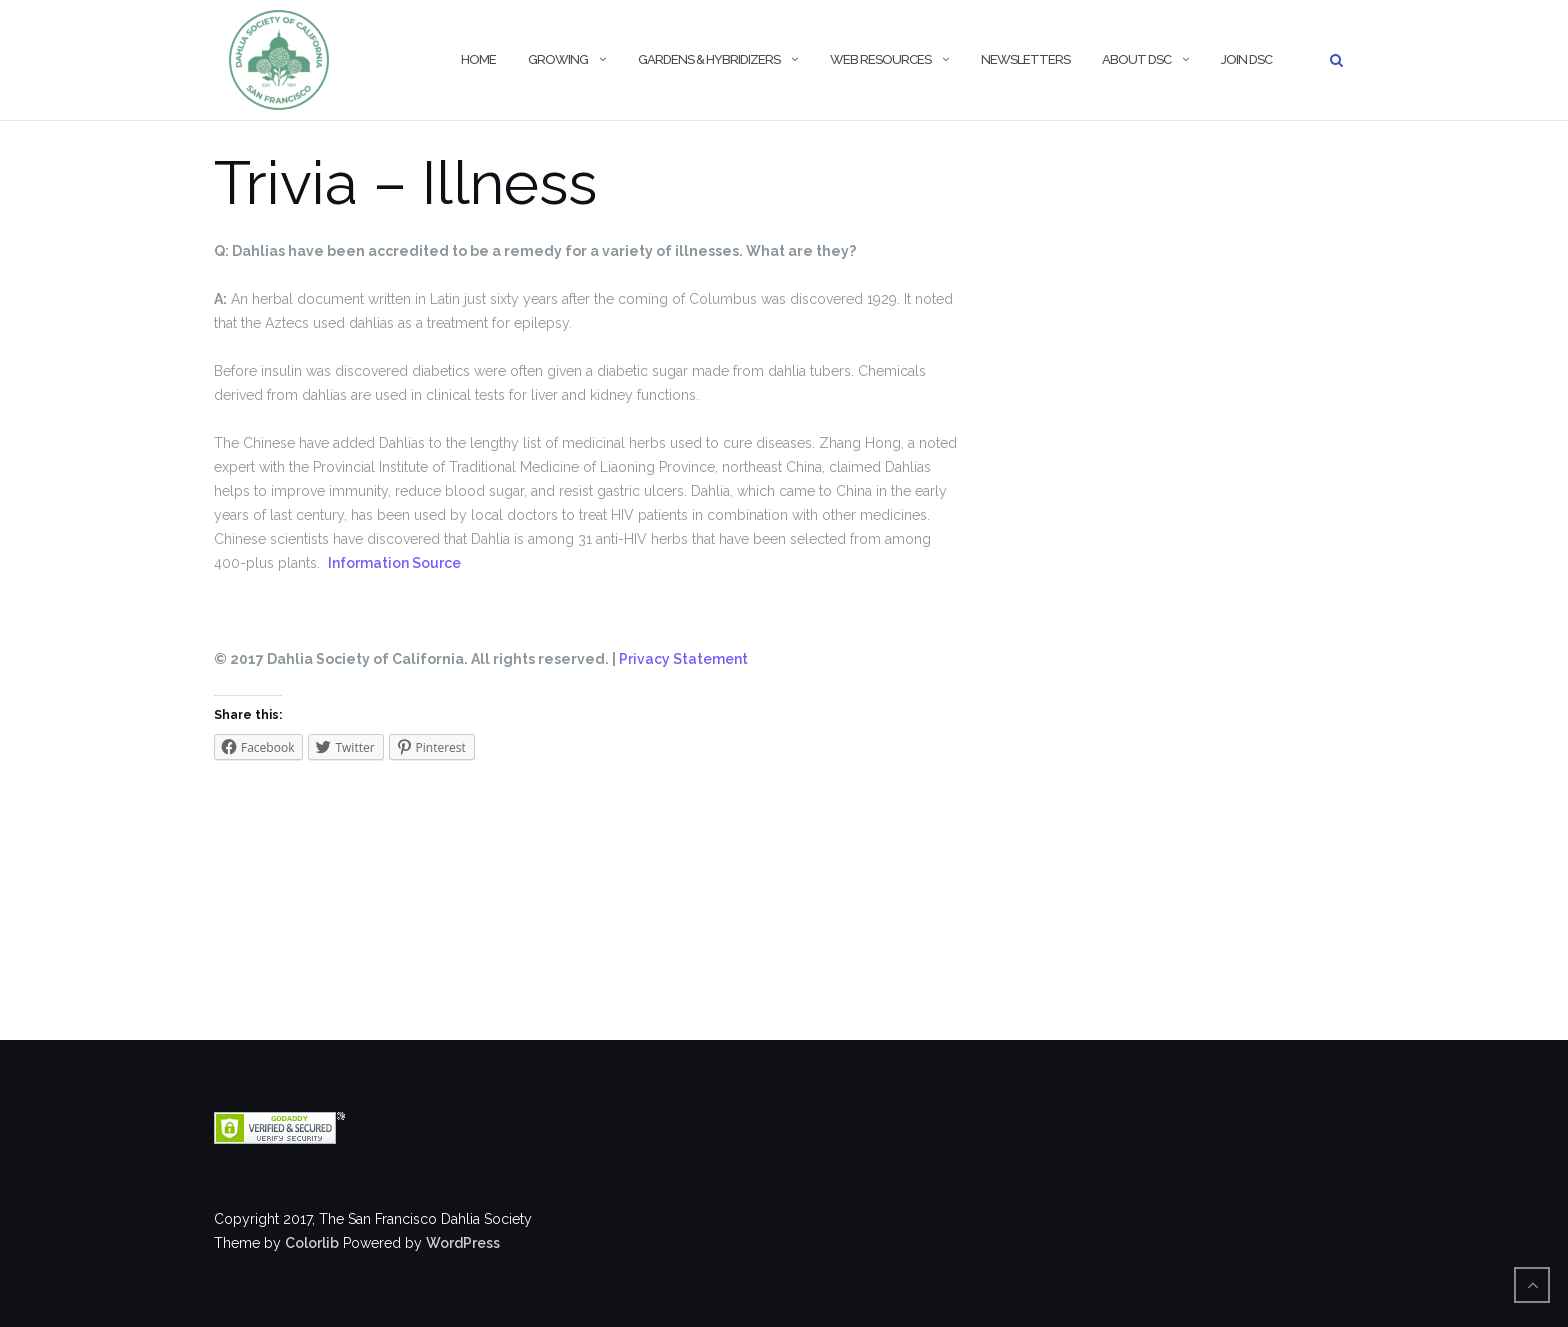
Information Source (394, 563)
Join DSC (1246, 59)
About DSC (1136, 59)
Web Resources (880, 59)
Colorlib (312, 1243)
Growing (558, 59)
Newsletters (1025, 59)
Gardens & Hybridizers (709, 59)
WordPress (463, 1243)
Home (478, 59)
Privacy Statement (683, 659)
